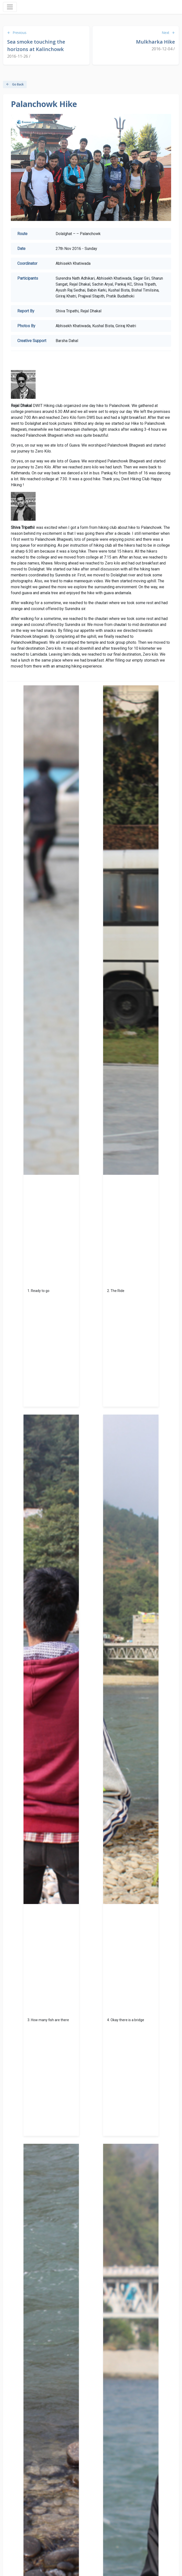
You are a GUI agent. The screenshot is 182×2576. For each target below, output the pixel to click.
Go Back (15, 84)
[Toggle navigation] (10, 7)
